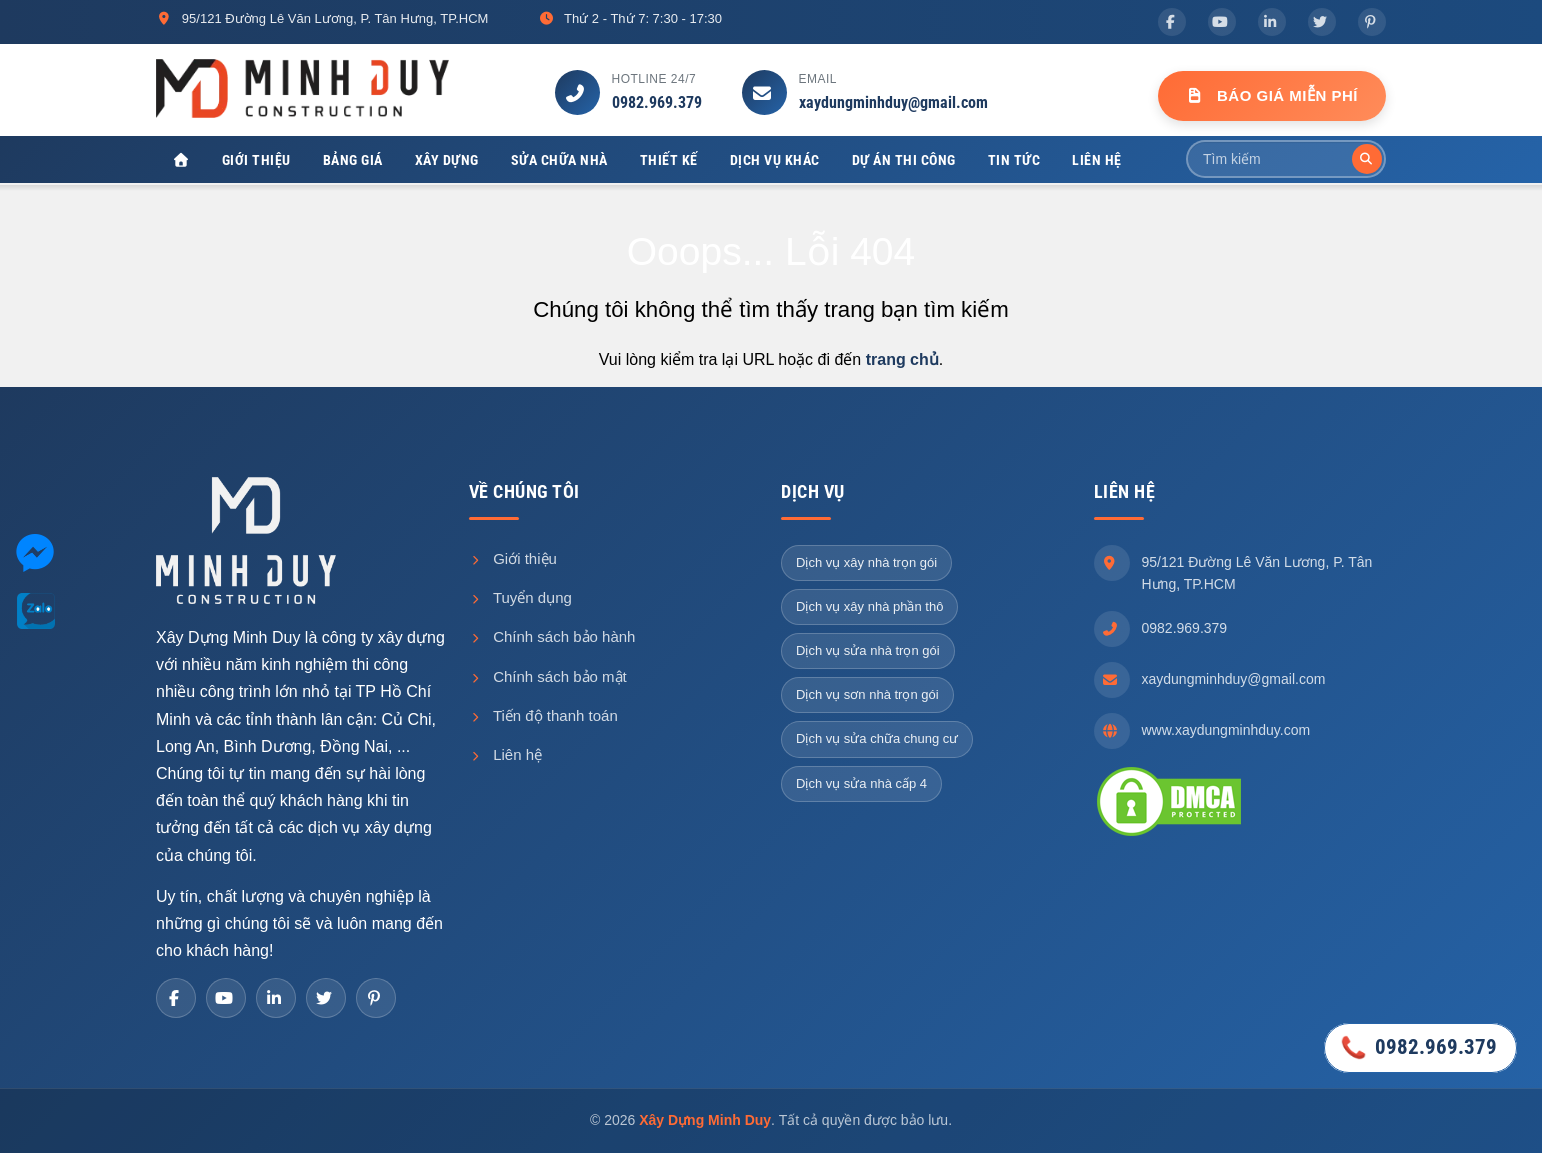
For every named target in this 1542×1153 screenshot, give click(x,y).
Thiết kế (669, 160)
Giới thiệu (256, 160)
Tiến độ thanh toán (543, 715)
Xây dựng (447, 160)
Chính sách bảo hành (552, 637)
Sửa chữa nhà (559, 160)
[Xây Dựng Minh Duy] (181, 160)
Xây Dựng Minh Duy (705, 1121)
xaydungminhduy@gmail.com (893, 102)
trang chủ (902, 360)
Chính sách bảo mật (548, 676)
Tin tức (1014, 160)
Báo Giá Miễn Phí (1272, 95)
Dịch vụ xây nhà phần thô (869, 606)
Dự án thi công (904, 160)
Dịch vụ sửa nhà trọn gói (868, 651)
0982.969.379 (657, 102)
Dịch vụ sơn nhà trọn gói (867, 695)
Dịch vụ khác (775, 160)
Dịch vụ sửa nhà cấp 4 (861, 783)
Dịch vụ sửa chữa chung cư (877, 739)
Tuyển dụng (520, 598)
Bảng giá (353, 160)
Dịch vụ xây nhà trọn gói (866, 562)
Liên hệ (1097, 160)
